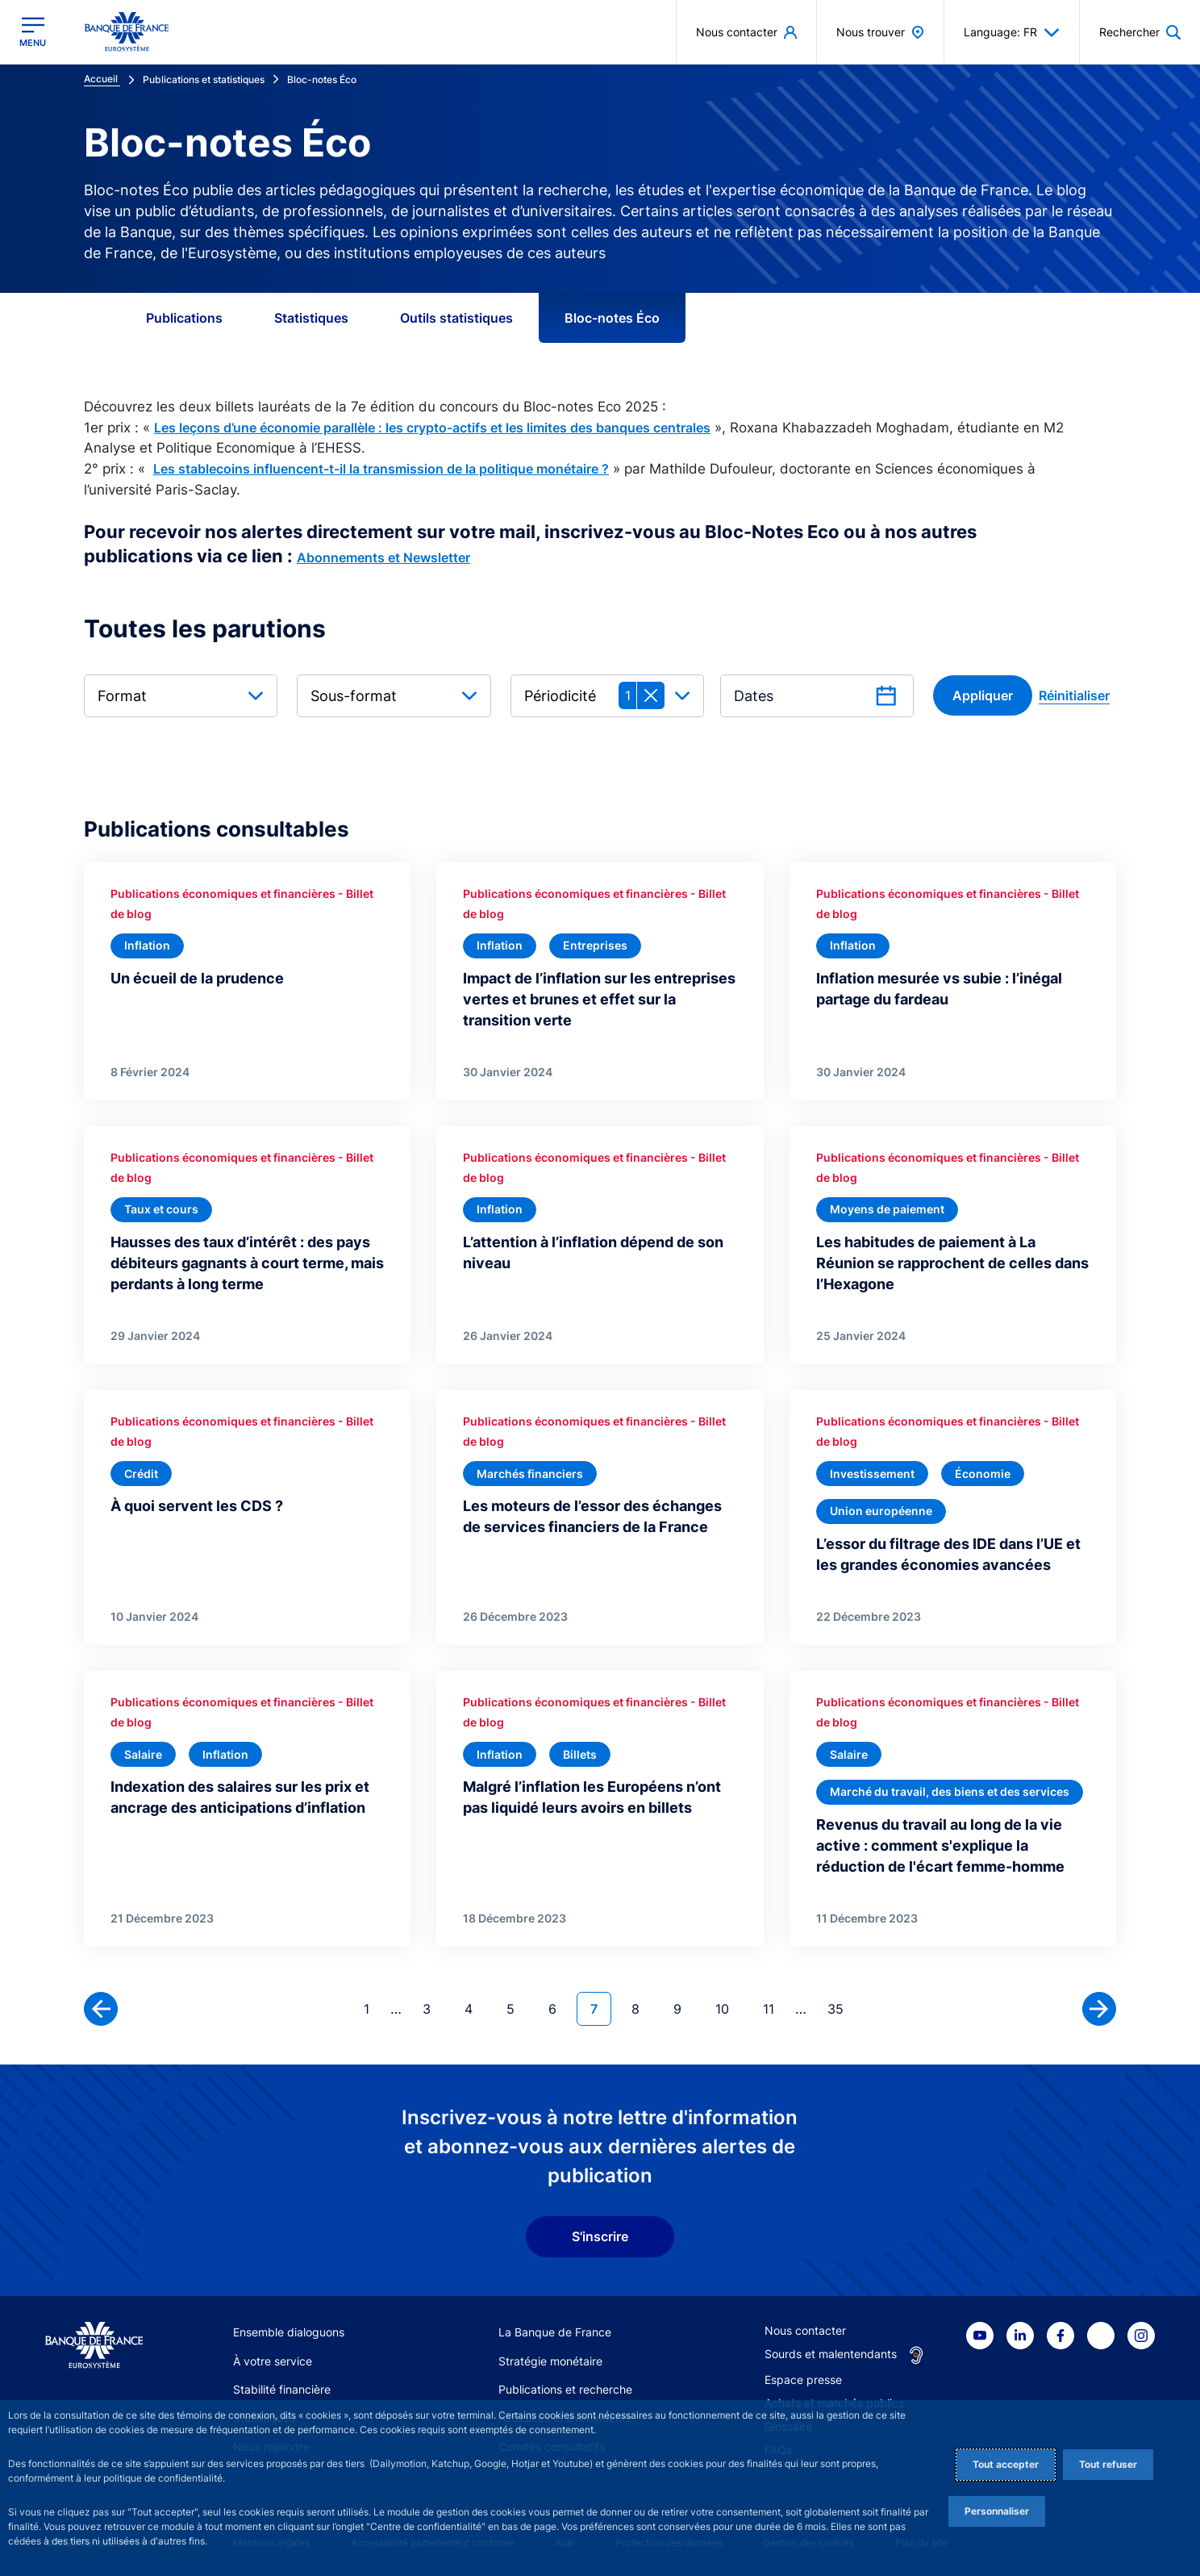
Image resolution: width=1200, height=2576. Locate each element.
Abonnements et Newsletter (383, 557)
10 (729, 2007)
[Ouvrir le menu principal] (32, 32)
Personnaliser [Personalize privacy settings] (997, 2511)
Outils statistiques (456, 318)
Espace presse (803, 2379)
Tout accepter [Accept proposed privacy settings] (1006, 2464)
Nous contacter (805, 2330)
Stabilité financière (282, 2389)
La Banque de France (554, 2332)
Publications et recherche (565, 2389)
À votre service (272, 2361)
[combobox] (180, 695)
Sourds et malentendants (831, 2354)
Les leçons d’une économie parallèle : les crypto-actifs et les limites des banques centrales (432, 428)
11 (775, 2007)
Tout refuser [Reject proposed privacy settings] (1108, 2464)
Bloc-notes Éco (612, 318)
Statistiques (311, 318)
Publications (184, 318)
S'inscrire (600, 2236)
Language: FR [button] (1012, 32)
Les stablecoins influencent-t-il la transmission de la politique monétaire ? (381, 469)
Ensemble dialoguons (288, 2332)
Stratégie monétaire (550, 2361)
